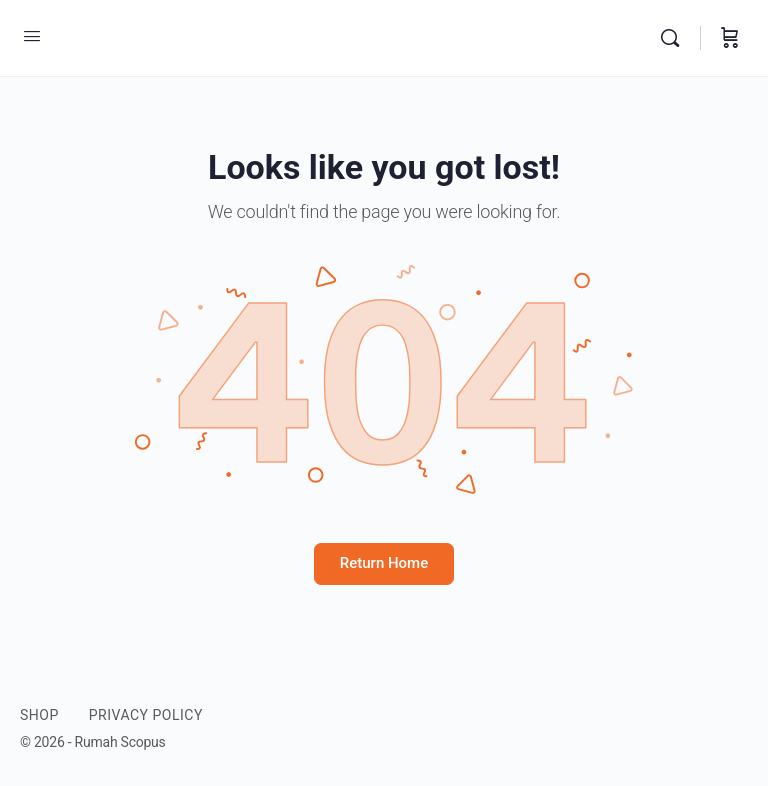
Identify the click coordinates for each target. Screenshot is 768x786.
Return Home (384, 563)
